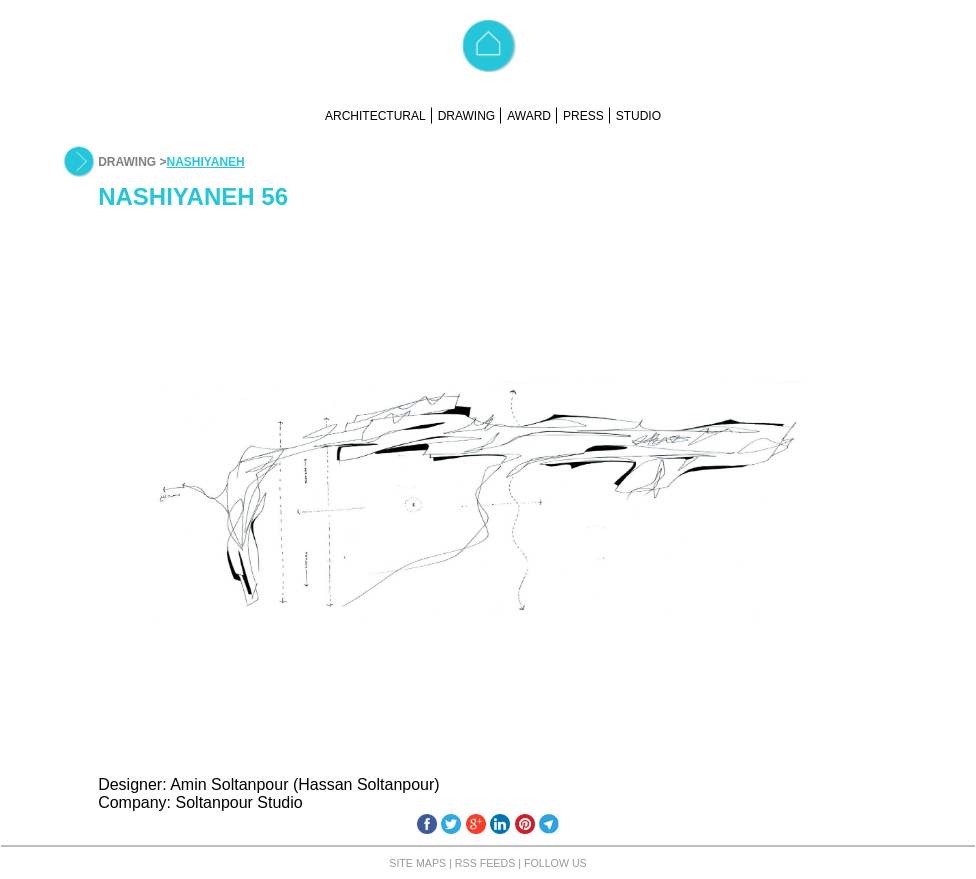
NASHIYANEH (205, 162)
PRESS (583, 116)
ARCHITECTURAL (375, 116)
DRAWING (467, 116)
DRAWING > (132, 162)
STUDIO (638, 116)
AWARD (529, 116)
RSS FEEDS (485, 863)
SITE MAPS (417, 863)
